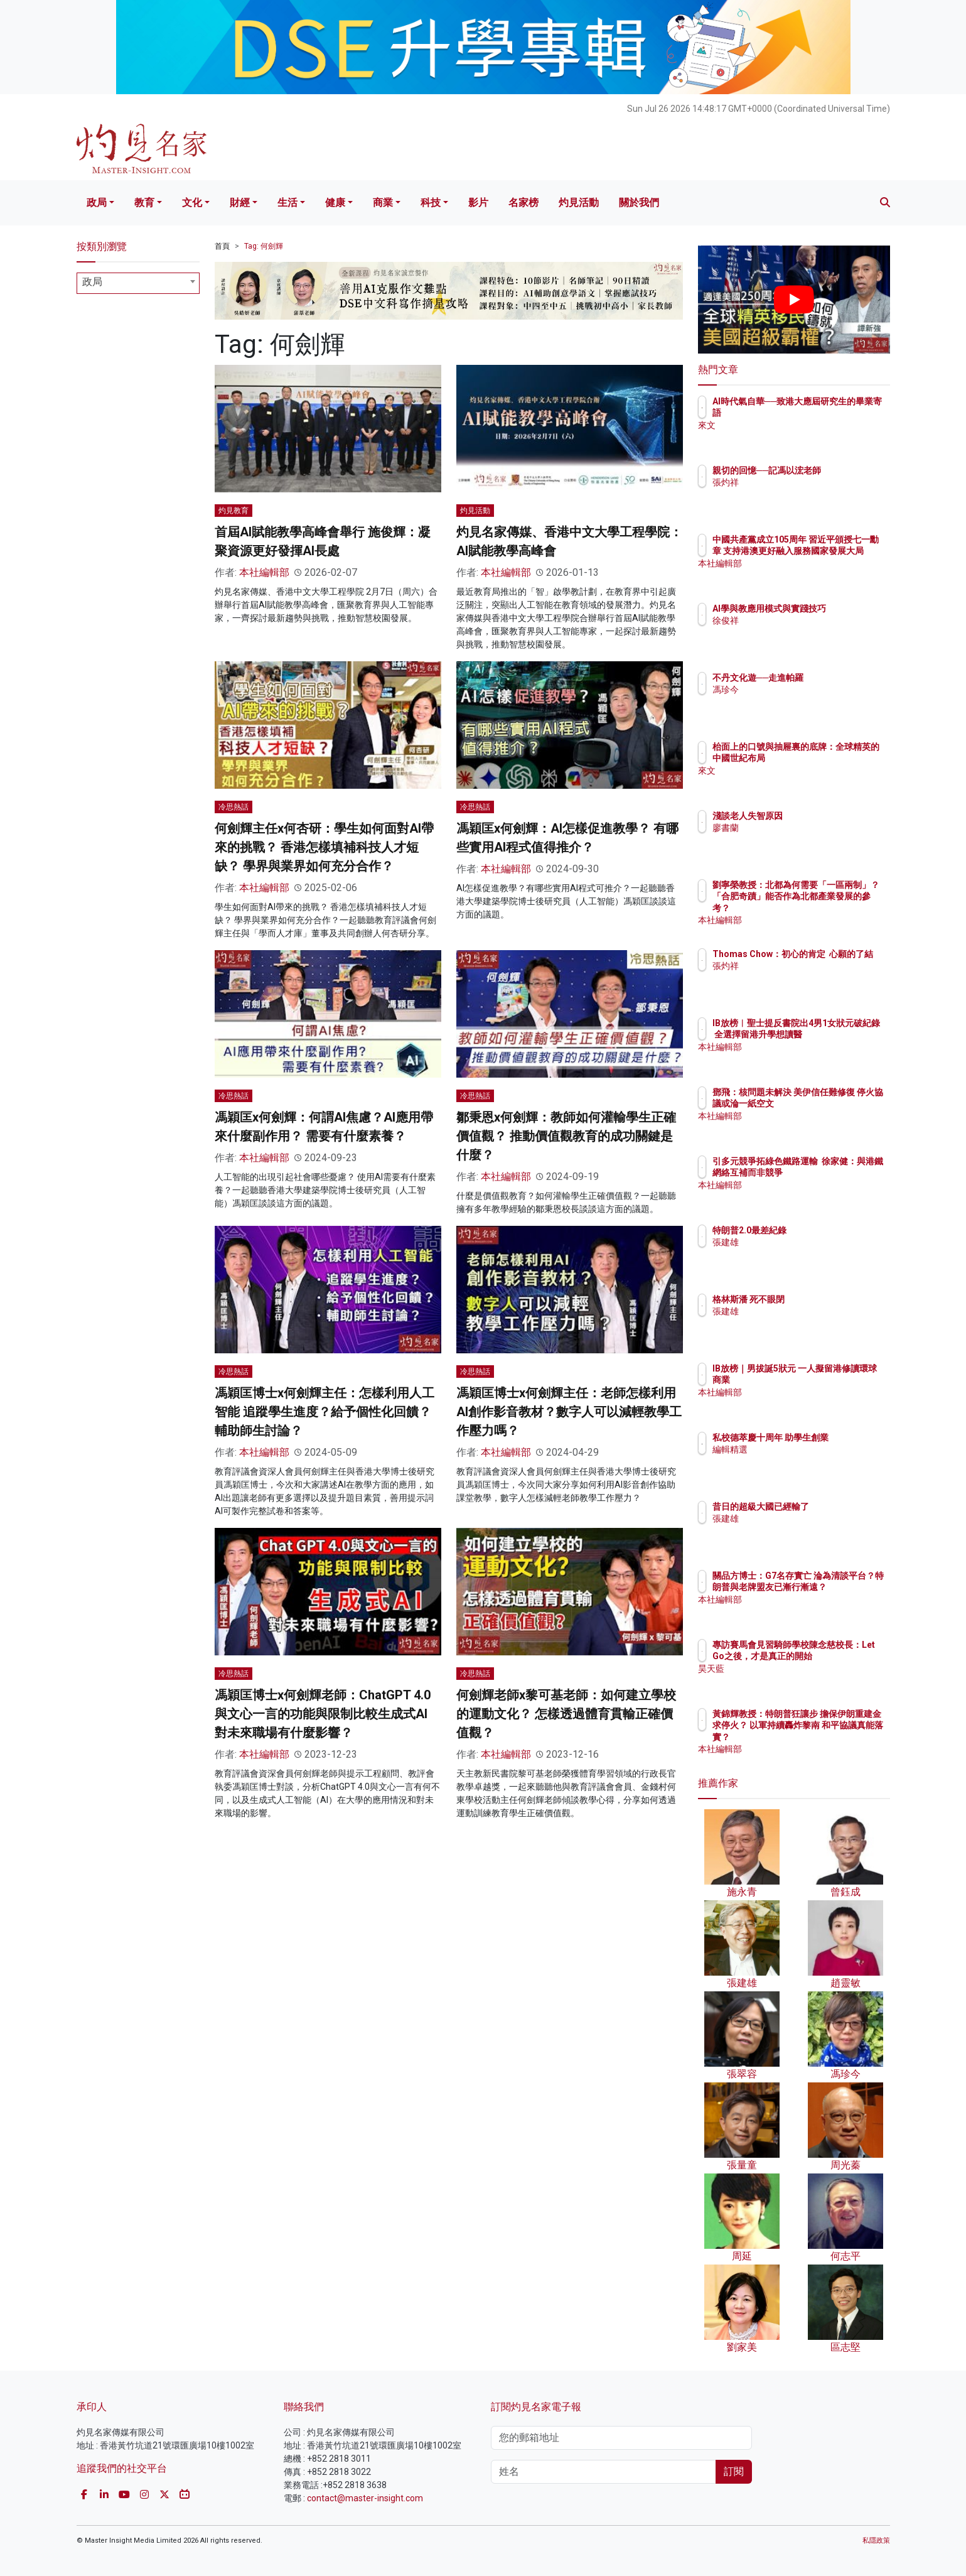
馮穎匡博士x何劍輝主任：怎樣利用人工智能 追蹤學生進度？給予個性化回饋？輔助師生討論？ (324, 1411)
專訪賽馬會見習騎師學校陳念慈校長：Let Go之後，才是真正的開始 (834, 1656)
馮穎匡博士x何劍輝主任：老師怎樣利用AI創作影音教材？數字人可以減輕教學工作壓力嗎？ (569, 1411)
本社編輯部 (264, 572)
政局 (97, 202)
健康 (335, 202)
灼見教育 (233, 510)
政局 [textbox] (92, 282)
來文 (794, 425)
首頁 (222, 246)
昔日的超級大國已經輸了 (834, 1507)
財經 (240, 202)
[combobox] (138, 283)
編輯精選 (803, 1461)
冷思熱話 (233, 807)
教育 (144, 202)
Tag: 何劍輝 (263, 246)
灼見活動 (579, 202)
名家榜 (523, 202)
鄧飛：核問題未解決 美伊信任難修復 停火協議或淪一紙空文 (835, 1103)
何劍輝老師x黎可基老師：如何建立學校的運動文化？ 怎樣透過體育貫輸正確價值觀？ (566, 1713)
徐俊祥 (799, 632)
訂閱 (734, 2471)
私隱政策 (876, 2540)
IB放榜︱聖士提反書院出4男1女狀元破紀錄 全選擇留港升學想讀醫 (834, 1034)
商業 (383, 202)
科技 (431, 202)
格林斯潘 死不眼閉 (822, 1299)
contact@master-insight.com (365, 2498)
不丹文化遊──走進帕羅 (831, 678)
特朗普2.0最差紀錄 (823, 1230)
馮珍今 (799, 690)
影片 (478, 202)
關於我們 (639, 202)
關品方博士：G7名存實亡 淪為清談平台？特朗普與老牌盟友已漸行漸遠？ (835, 1587)
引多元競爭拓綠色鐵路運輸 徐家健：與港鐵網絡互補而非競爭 (834, 1172)
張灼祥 (799, 494)
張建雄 (799, 1242)
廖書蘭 (799, 828)
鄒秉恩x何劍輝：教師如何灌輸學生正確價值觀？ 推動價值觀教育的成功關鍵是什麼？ (566, 1136)
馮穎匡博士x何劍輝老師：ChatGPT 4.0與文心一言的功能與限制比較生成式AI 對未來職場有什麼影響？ (323, 1713)
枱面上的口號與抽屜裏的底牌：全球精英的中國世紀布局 (834, 758)
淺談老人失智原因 (821, 816)
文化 (192, 202)
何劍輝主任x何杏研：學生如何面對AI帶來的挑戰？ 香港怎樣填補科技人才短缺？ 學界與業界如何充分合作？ (324, 847)
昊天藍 (799, 1680)
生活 (287, 202)
